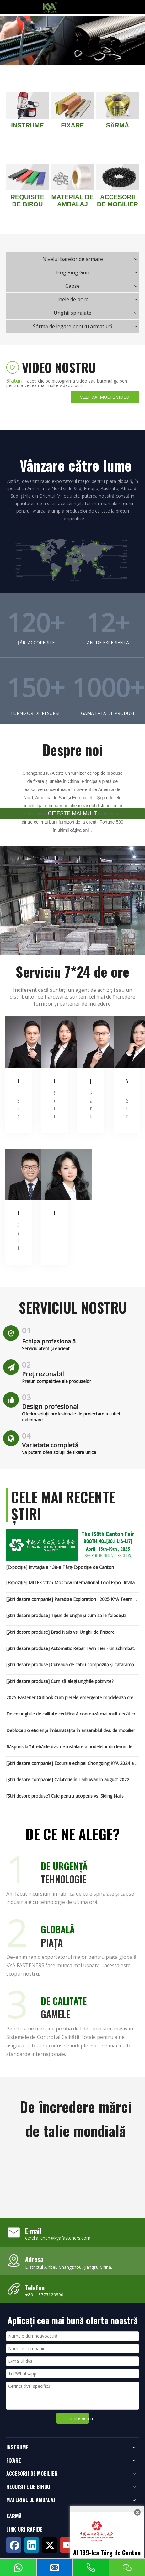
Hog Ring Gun (72, 272)
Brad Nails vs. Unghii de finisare (83, 1632)
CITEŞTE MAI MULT (72, 813)
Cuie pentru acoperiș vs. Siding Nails (87, 1796)
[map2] (72, 559)
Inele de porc (72, 299)
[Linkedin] (31, 2545)
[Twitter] (49, 2545)
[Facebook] (13, 2545)
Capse (72, 285)
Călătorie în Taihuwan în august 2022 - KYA (98, 1779)
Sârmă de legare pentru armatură (72, 326)
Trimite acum (77, 2418)
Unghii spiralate (72, 312)
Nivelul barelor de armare (72, 259)
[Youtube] (67, 2545)
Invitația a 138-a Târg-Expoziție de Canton (71, 1567)
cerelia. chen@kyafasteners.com (57, 2238)
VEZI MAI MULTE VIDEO (104, 397)
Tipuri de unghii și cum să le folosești (88, 1615)
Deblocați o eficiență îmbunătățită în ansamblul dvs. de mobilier (70, 1730)
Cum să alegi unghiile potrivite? (82, 1681)
